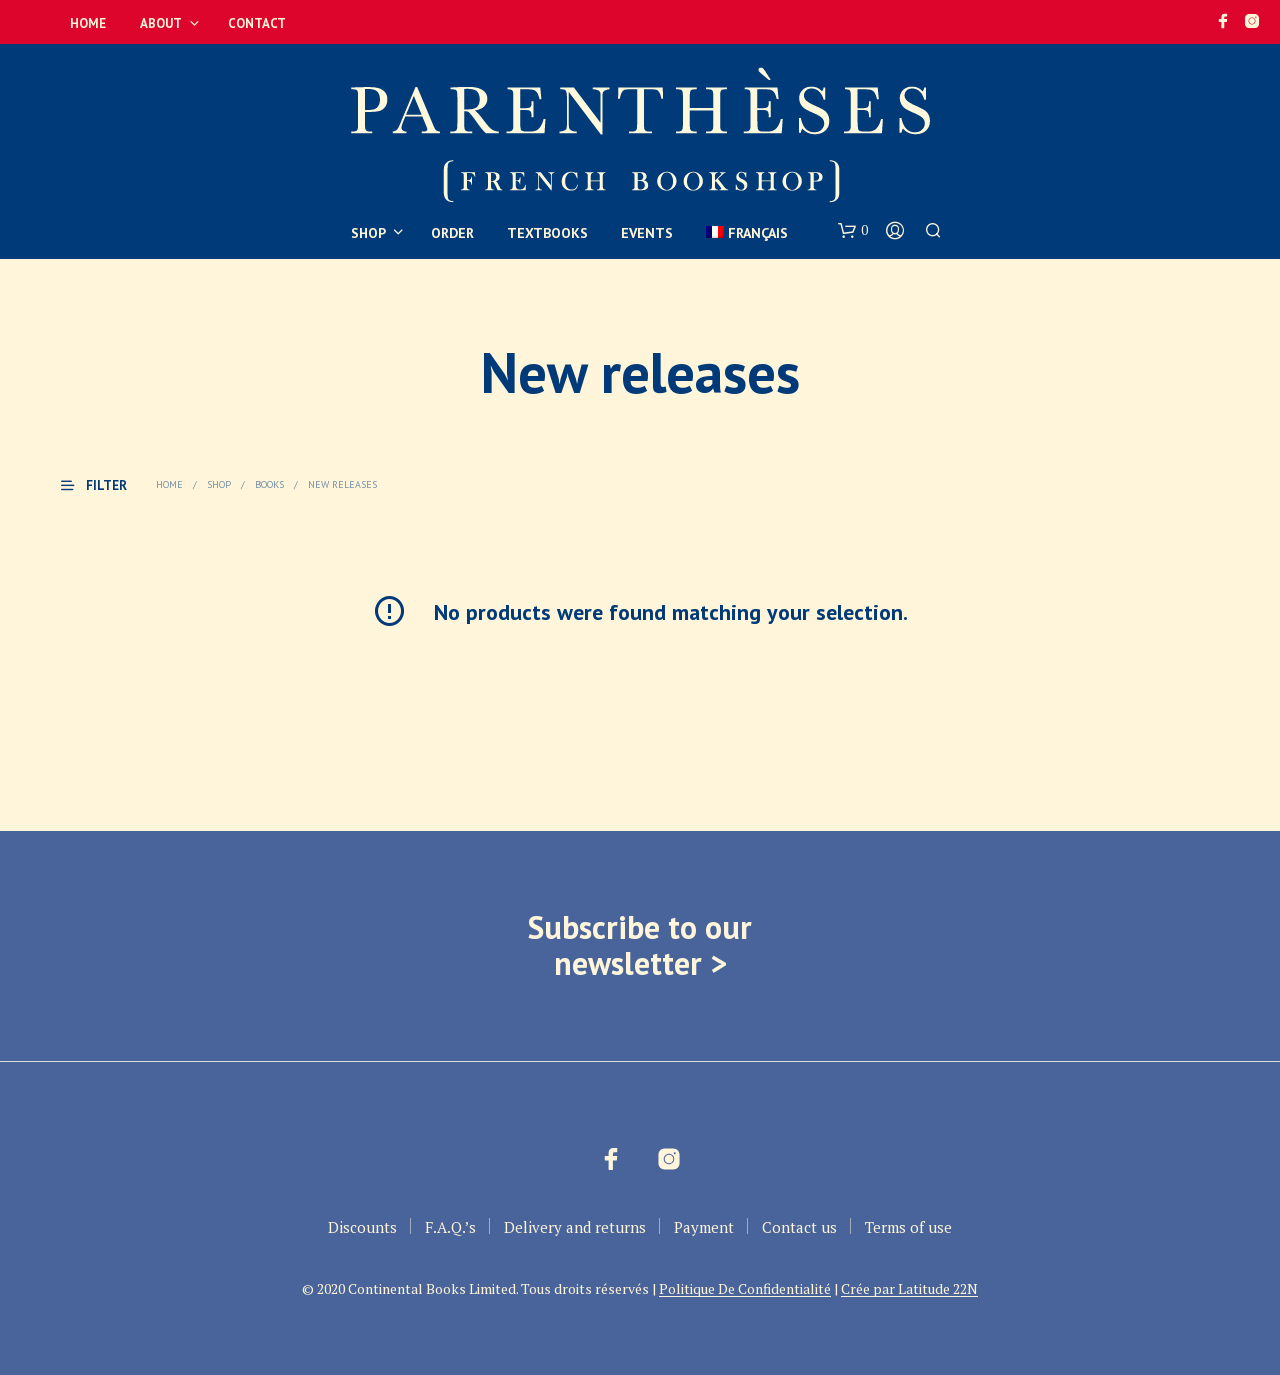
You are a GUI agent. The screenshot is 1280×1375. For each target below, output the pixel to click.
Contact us (799, 1227)
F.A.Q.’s (450, 1227)
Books (269, 484)
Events (647, 233)
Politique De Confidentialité (745, 1289)
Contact (257, 23)
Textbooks (547, 233)
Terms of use (908, 1227)
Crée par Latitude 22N (909, 1289)
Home (88, 23)
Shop (368, 233)
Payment (704, 1227)
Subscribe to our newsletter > (640, 945)
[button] (853, 231)
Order (452, 233)
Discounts (362, 1227)
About (161, 23)
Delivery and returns (575, 1227)
